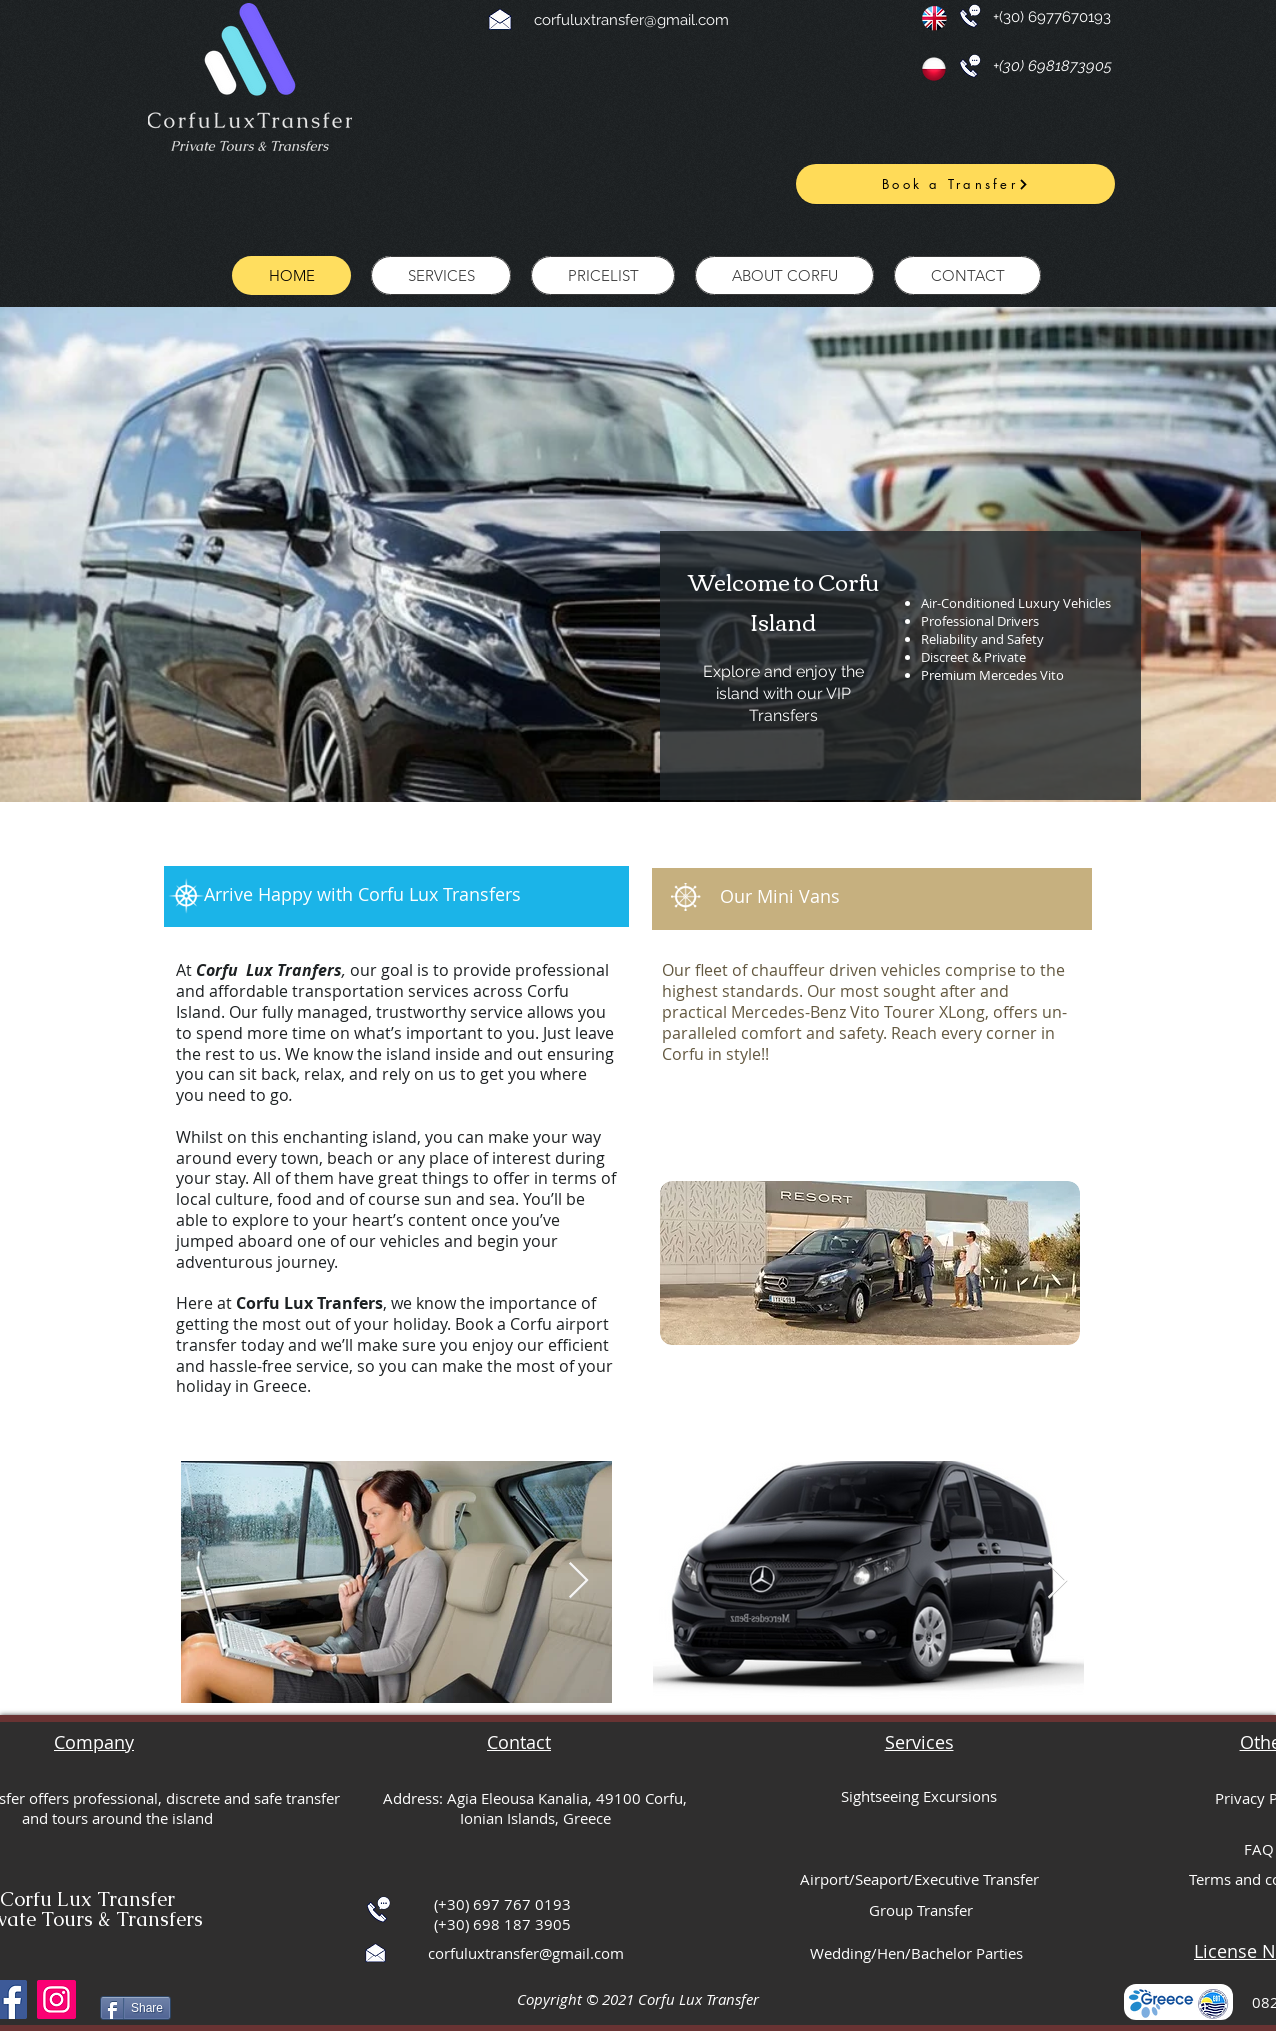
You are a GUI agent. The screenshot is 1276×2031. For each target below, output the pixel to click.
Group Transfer (921, 1910)
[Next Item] (578, 1581)
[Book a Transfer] (955, 184)
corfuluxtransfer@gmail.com (631, 20)
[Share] (135, 2008)
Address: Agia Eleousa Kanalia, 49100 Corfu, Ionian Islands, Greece (535, 1808)
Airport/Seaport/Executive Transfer (919, 1879)
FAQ (1259, 1849)
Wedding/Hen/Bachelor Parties (916, 1953)
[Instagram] (56, 1999)
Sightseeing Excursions (919, 1796)
